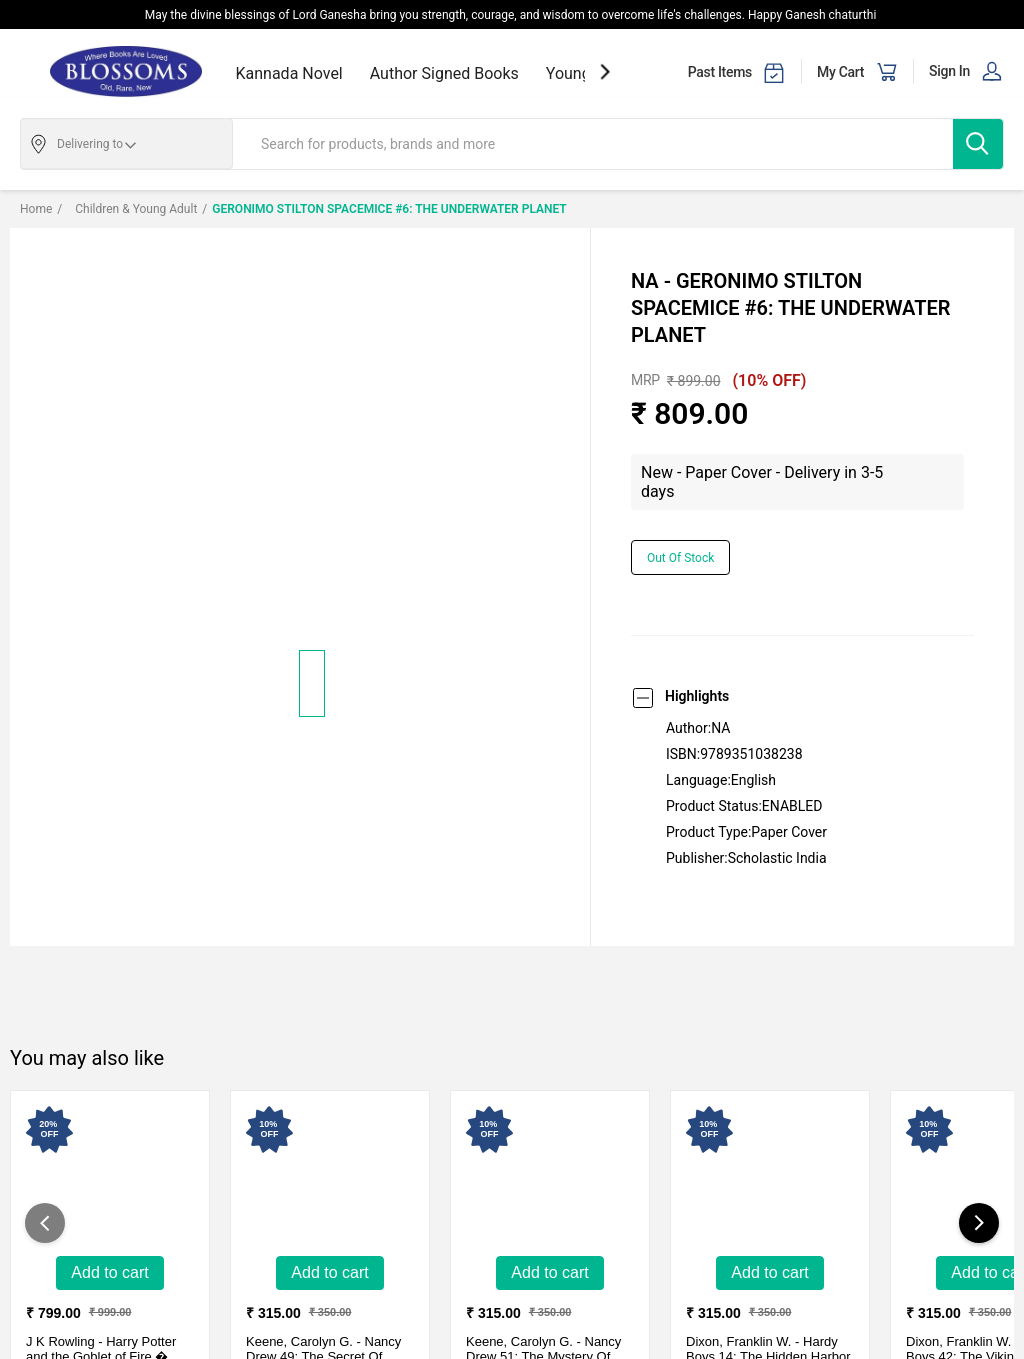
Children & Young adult (127, 209)
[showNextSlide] (605, 71)
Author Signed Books (444, 73)
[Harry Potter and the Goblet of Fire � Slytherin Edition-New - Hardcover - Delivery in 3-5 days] (110, 1176)
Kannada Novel (289, 73)
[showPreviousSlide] (45, 1223)
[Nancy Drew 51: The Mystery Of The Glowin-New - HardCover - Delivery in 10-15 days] (550, 1176)
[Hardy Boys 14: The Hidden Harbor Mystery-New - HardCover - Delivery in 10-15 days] (770, 1176)
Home (36, 209)
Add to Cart (109, 1272)
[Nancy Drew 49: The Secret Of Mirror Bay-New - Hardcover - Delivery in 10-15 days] (330, 1176)
